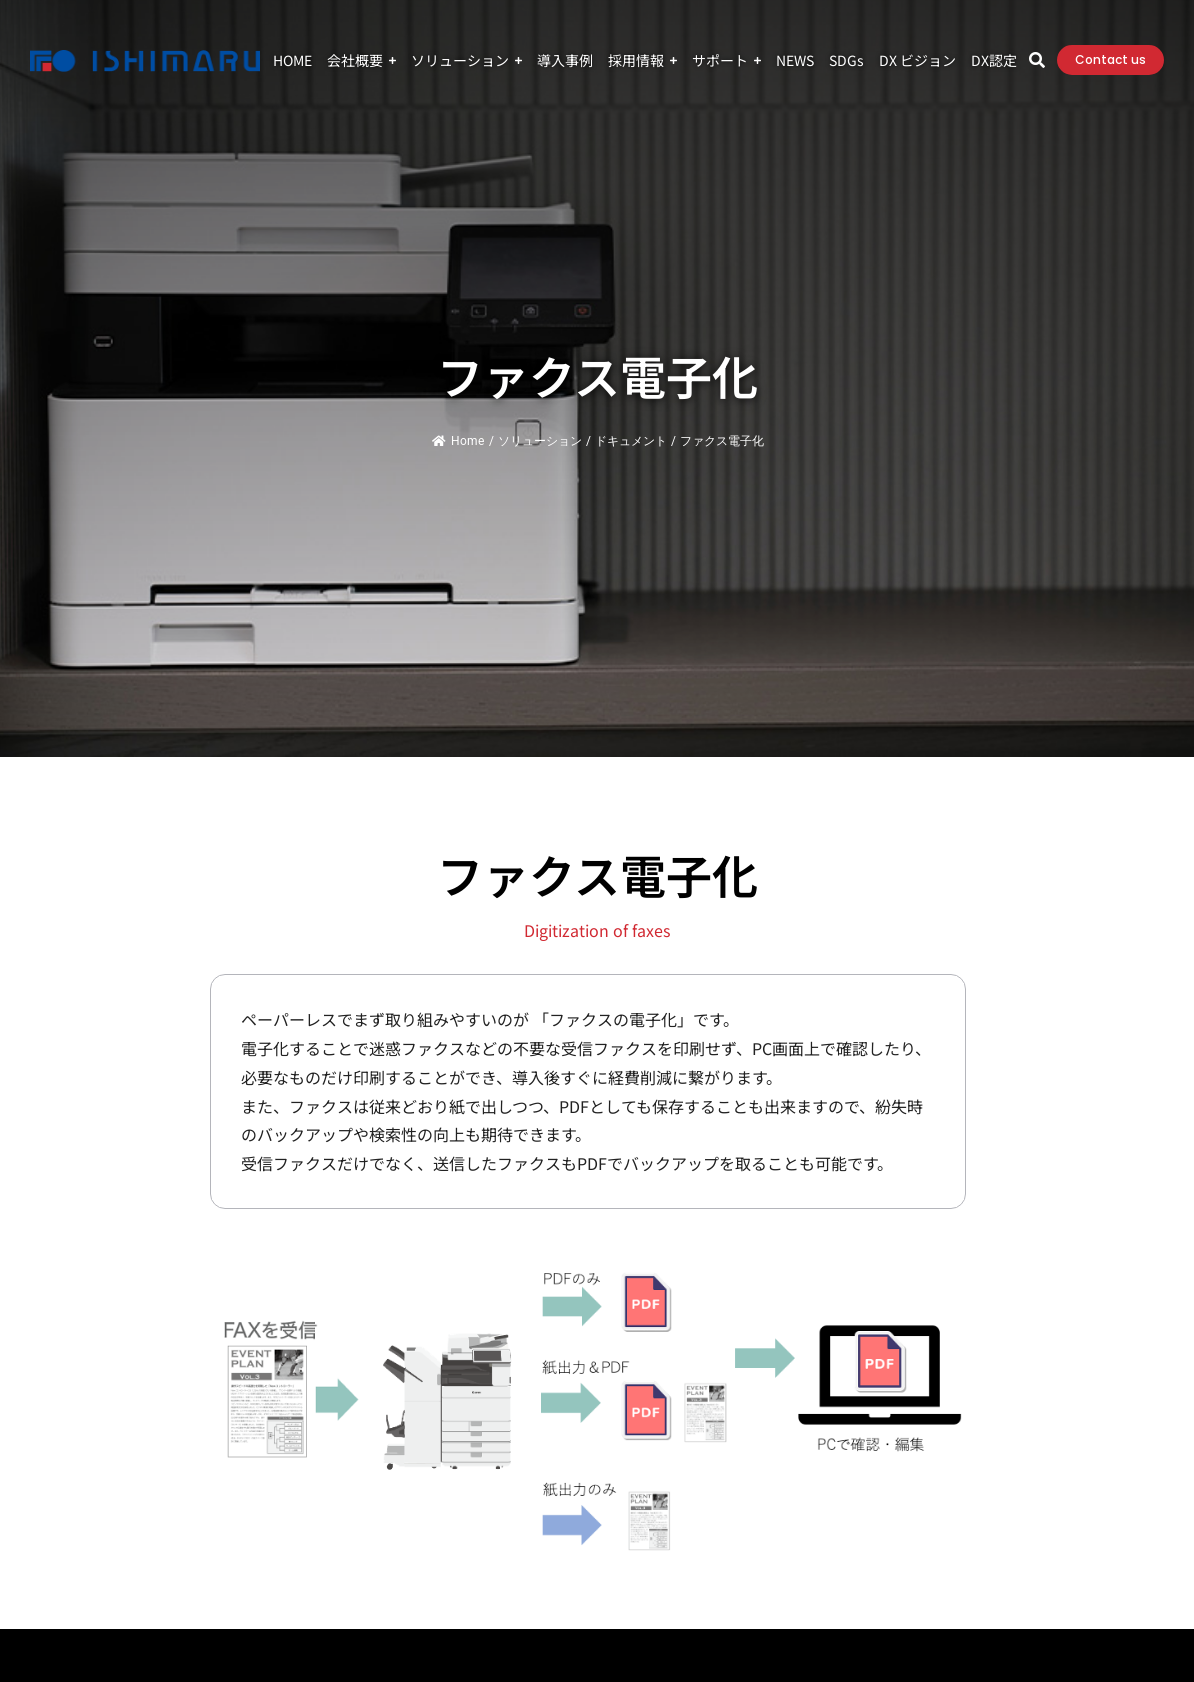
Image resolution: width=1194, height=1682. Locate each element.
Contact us (1110, 59)
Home (458, 441)
